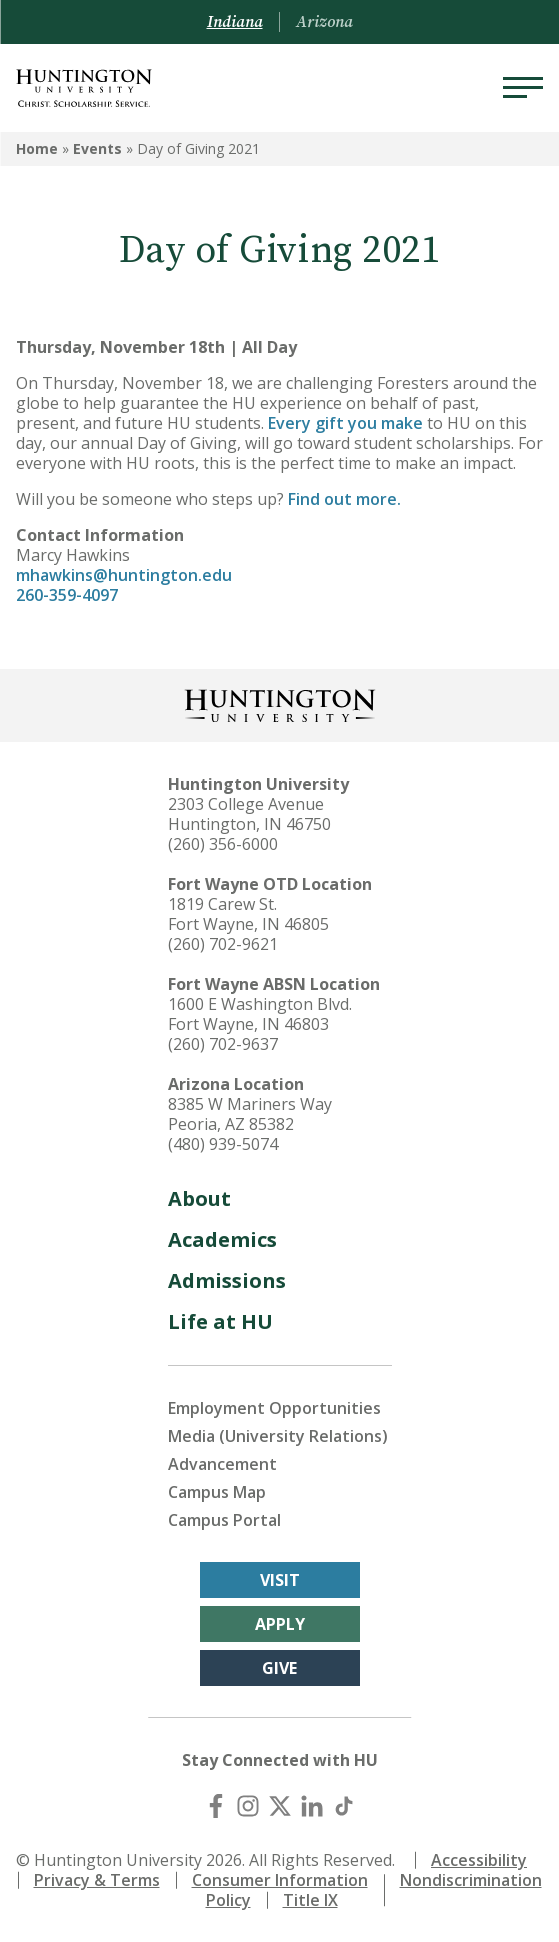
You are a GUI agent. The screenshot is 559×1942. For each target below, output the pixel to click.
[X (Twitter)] (280, 1806)
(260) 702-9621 (223, 944)
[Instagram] (248, 1806)
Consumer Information (280, 1880)
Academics (222, 1239)
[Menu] (523, 88)
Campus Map (217, 1492)
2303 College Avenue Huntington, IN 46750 (249, 814)
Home (37, 148)
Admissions (227, 1280)
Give (279, 1668)
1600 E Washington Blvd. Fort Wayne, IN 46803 (260, 1014)
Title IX (310, 1900)
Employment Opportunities (274, 1408)
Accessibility (479, 1860)
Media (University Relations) (278, 1436)
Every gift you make (343, 423)
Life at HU (220, 1321)
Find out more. (344, 499)
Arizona (324, 22)
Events (97, 148)
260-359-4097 (67, 595)
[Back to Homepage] (280, 703)
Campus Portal (224, 1520)
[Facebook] (216, 1806)
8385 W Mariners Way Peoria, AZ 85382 (250, 1114)
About (199, 1198)
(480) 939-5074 (223, 1144)
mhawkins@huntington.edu (124, 575)
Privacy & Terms (97, 1880)
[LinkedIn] (312, 1806)
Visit (280, 1580)
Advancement (222, 1464)
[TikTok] (344, 1806)
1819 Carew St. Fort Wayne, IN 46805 (248, 914)
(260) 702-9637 (223, 1044)
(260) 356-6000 (223, 844)
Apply (280, 1624)
